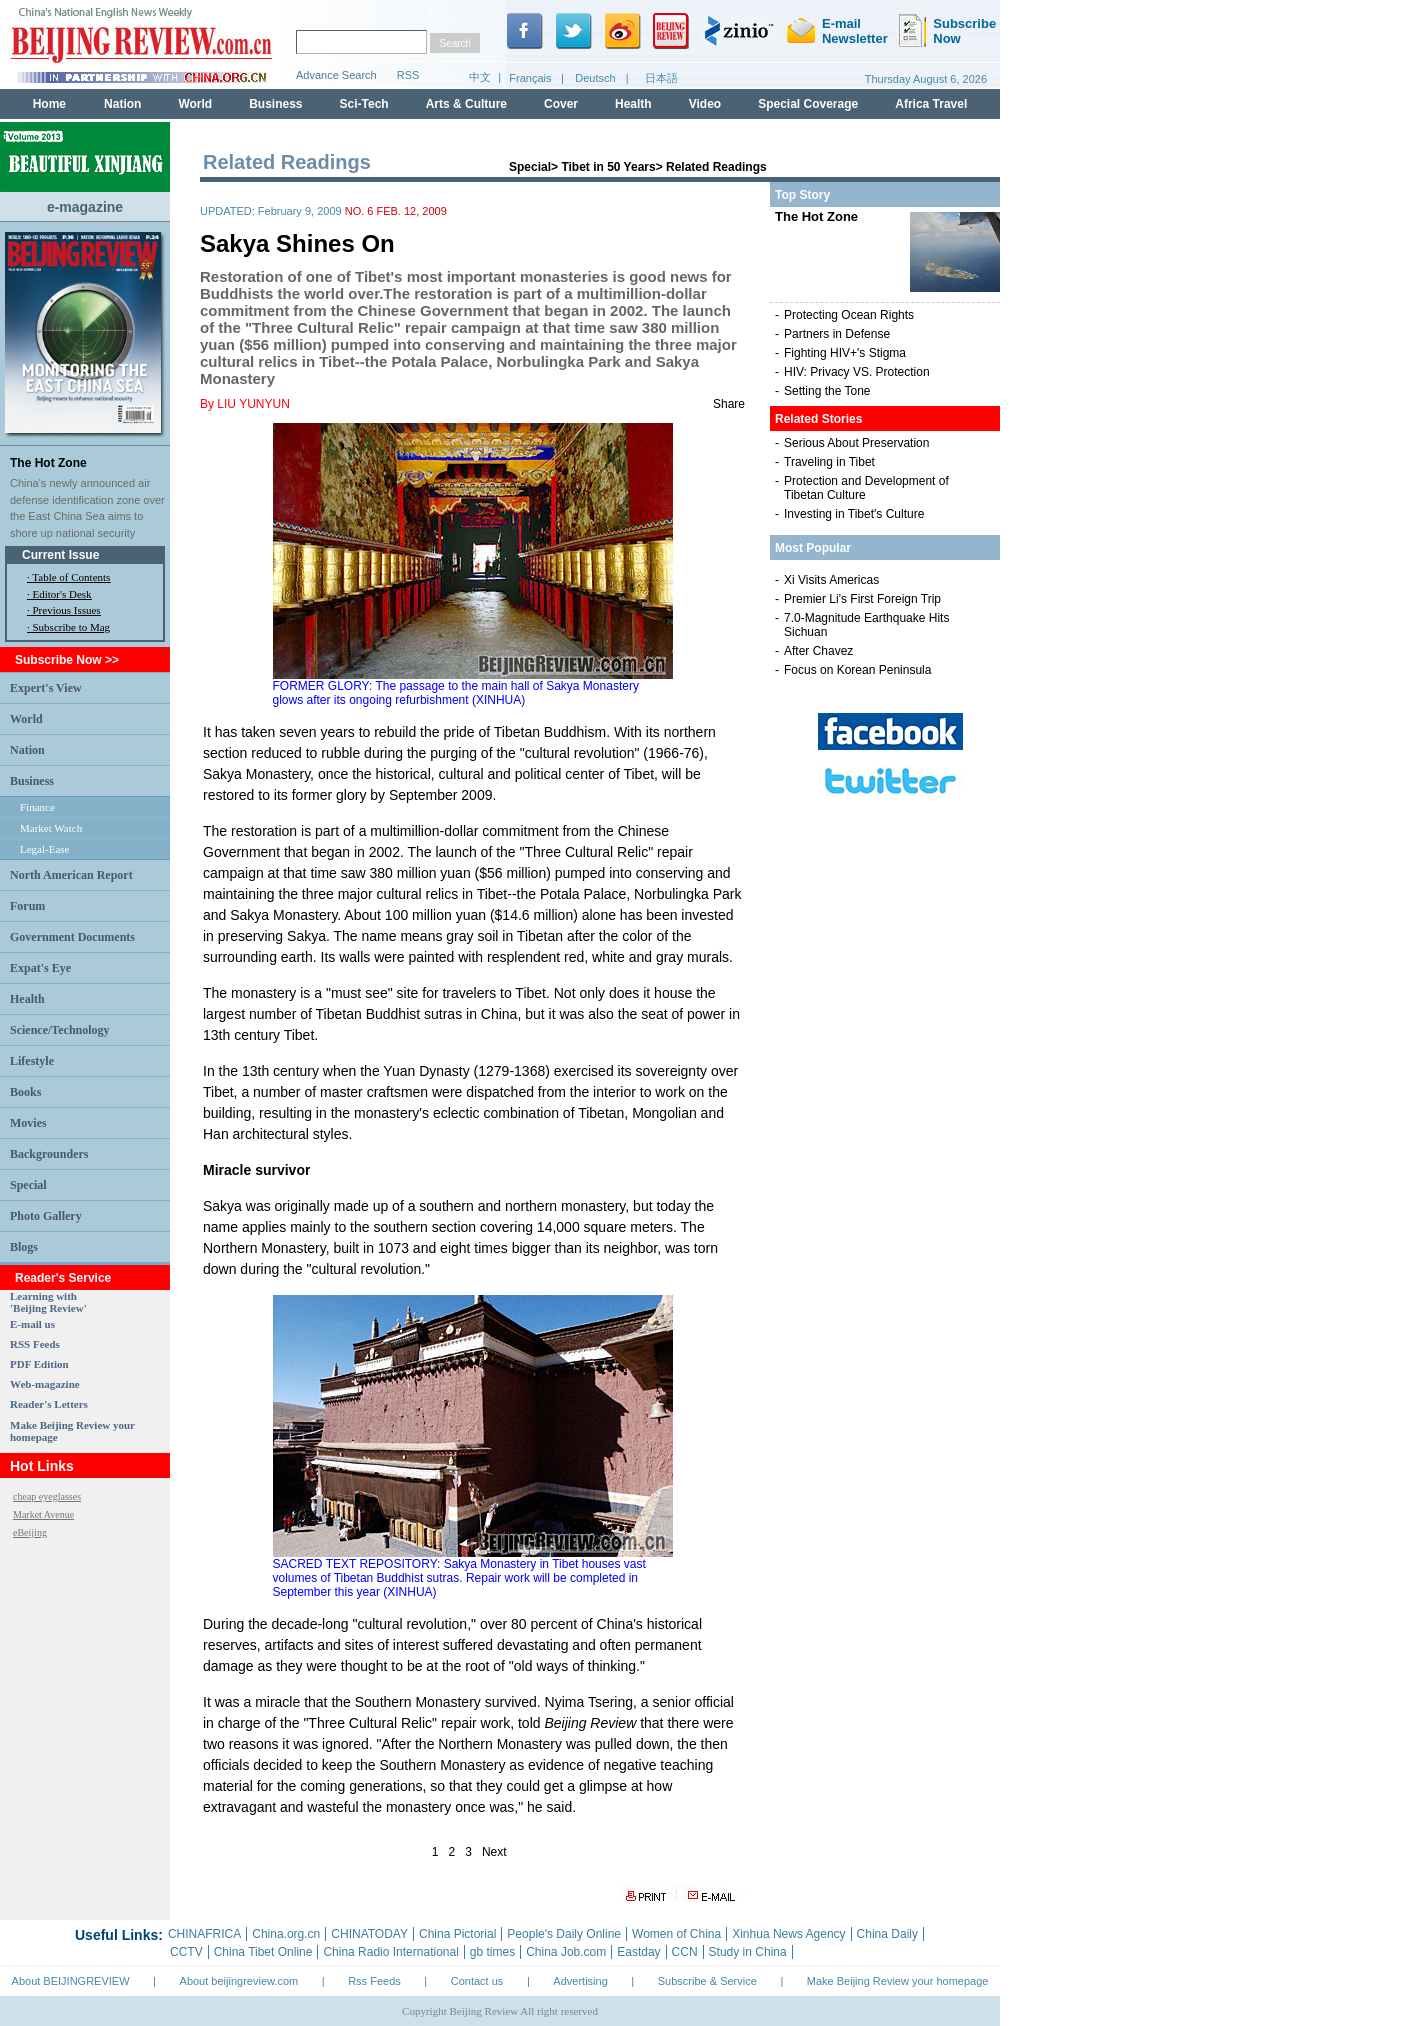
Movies (28, 1123)
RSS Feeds (35, 1344)
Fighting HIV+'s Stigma (845, 353)
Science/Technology (60, 1030)
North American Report (71, 875)
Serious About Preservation (856, 443)
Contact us (477, 1981)
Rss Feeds (374, 1981)
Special (28, 1185)
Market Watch (51, 828)
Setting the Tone (827, 391)
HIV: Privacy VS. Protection (857, 372)
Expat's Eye (40, 968)
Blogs (24, 1247)
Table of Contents (71, 577)
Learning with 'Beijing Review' (48, 1302)
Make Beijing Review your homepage (898, 1981)
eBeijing (30, 1532)
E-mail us (32, 1324)
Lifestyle (32, 1061)
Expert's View (46, 688)
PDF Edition (39, 1364)
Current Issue (60, 555)
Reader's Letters (49, 1404)
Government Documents (72, 937)
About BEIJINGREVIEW (71, 1981)
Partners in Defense (837, 334)
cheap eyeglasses (47, 1496)
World (26, 719)
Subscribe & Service (707, 1981)
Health (27, 999)
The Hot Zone (48, 463)
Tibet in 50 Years (608, 167)
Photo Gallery (46, 1216)
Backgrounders (49, 1154)
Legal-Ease (44, 849)
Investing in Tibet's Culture (854, 514)
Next (494, 1852)
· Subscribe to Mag (68, 627)
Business (32, 781)
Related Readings (716, 167)
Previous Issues (67, 610)
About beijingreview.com (239, 1981)
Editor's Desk (62, 594)
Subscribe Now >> (67, 660)
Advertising (580, 1981)
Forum (27, 906)
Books (25, 1092)
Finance (37, 807)
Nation (27, 750)
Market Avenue (43, 1514)
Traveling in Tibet (829, 462)
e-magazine (85, 207)
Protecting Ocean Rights (849, 315)
